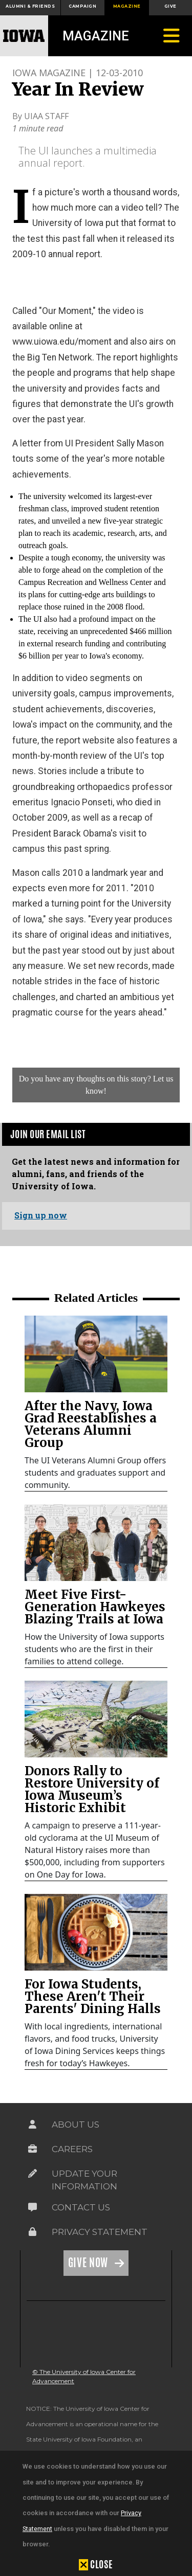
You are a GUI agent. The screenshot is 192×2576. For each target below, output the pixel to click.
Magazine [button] (127, 6)
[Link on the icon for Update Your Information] (32, 2173)
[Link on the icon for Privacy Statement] (32, 2232)
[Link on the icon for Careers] (32, 2149)
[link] (96, 1354)
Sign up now (40, 1215)
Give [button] (170, 6)
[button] (96, 2564)
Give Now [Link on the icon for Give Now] (89, 2262)
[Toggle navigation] (171, 36)
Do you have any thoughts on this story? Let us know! (96, 1084)
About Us (75, 2124)
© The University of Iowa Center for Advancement (84, 2376)
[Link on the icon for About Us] (32, 2124)
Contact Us (81, 2207)
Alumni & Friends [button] (30, 6)
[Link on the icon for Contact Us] (32, 2207)
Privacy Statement (99, 2232)
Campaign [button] (82, 6)
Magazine (95, 35)
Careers (72, 2149)
